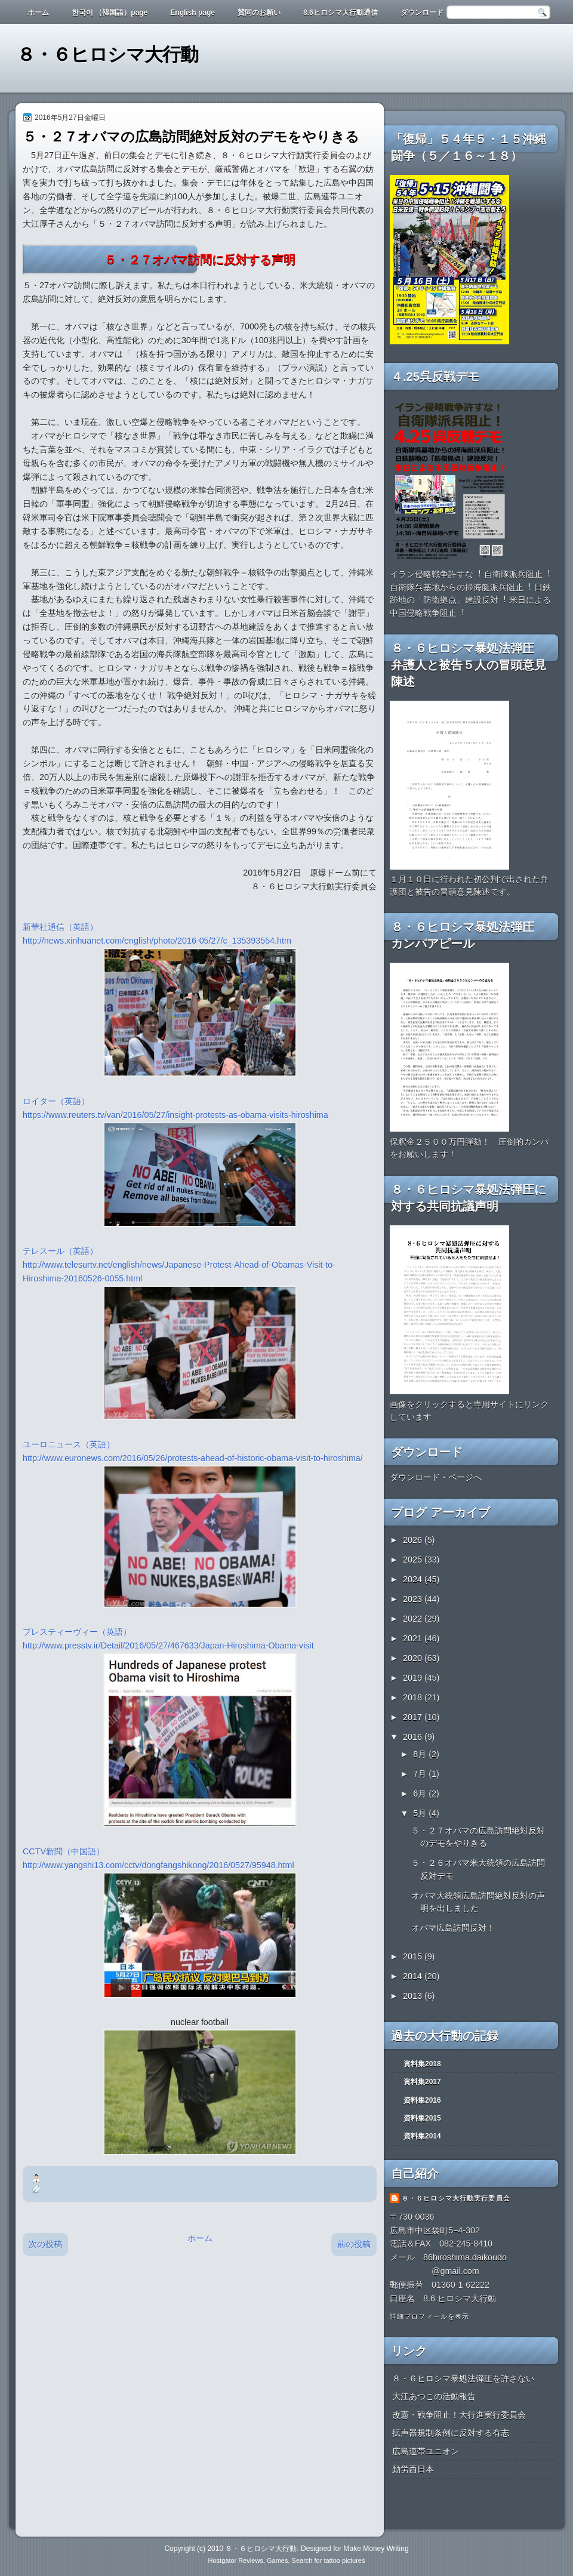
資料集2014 (422, 2136)
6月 (421, 1793)
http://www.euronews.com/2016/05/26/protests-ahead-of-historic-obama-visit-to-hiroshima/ (193, 1458)
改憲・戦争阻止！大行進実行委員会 (459, 2415)
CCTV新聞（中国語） (63, 1851)
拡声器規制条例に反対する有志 (450, 2433)
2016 (413, 1737)
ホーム (38, 12)
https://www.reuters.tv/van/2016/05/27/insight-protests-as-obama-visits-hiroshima (175, 1115)
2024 (413, 1579)
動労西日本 (413, 2469)
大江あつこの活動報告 (434, 2396)
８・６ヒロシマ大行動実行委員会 (456, 2198)
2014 (413, 1976)
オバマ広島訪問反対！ (453, 1928)
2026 (413, 1540)
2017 (413, 1717)
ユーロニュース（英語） (69, 1444)
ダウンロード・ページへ (436, 1477)
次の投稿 (45, 2244)
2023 (413, 1599)
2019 (413, 1678)
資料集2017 (422, 2082)
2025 (413, 1559)
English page (192, 12)
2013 (413, 1996)
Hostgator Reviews (235, 2560)
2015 (413, 1956)
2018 (413, 1697)
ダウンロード (422, 12)
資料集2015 (422, 2118)
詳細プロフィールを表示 (429, 2316)
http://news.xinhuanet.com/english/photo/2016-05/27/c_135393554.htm (157, 940)
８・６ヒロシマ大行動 (107, 55)
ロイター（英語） (56, 1101)
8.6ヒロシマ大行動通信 (340, 12)
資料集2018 (422, 2064)
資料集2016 (422, 2100)
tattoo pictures (344, 2560)
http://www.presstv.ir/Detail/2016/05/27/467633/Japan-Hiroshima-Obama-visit (171, 1645)
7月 (421, 1774)
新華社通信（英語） (60, 927)
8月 (421, 1754)
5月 (421, 1813)
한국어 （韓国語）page (109, 12)
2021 (413, 1638)
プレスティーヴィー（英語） (77, 1632)
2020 (413, 1658)
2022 (413, 1618)
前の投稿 (354, 2244)
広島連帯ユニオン (425, 2451)
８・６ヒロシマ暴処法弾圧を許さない (463, 2378)
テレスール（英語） (60, 1251)
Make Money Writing (375, 2548)
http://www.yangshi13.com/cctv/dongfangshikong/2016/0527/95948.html (160, 1865)
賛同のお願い (259, 12)
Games (277, 2560)
